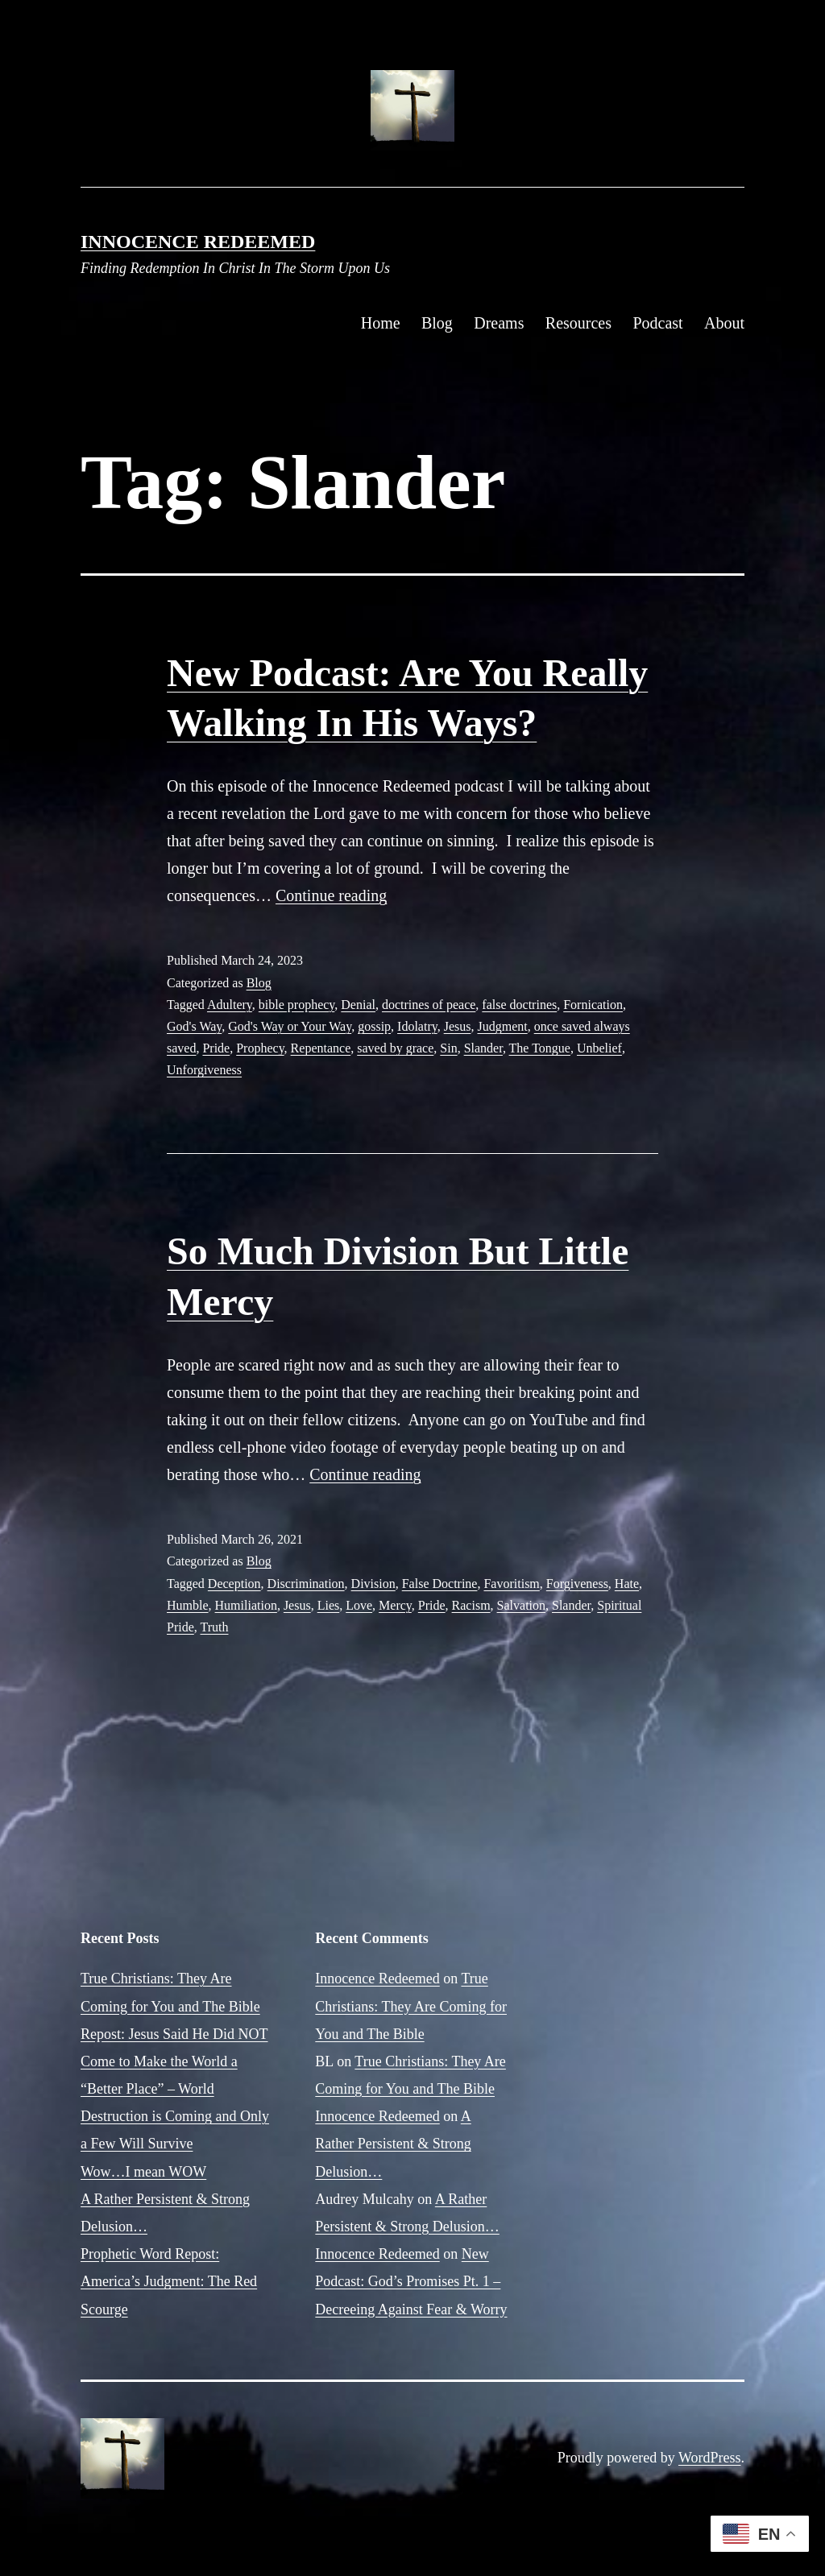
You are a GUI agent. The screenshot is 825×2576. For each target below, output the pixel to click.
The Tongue (539, 1048)
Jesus (457, 1026)
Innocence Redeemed (198, 241)
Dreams (499, 323)
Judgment (502, 1026)
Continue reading (331, 895)
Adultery (229, 1004)
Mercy (395, 1605)
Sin (448, 1048)
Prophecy (260, 1048)
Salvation (521, 1605)
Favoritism (511, 1583)
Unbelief (599, 1048)
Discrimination (306, 1583)
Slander (483, 1048)
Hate (627, 1583)
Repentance (321, 1048)
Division (373, 1583)
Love (359, 1605)
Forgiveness (577, 1583)
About (724, 323)
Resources (578, 323)
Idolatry (417, 1026)
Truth (215, 1627)
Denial (358, 1004)
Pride (216, 1048)
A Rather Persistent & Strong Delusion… (393, 2143)
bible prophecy (296, 1004)
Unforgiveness (204, 1070)
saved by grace (395, 1048)
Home (380, 323)
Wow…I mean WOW (143, 2172)
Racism (471, 1605)
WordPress (709, 2458)
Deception (234, 1583)
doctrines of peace (428, 1004)
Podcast (657, 323)
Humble (188, 1605)
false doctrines (519, 1004)
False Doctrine (440, 1583)
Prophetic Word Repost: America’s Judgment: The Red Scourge (169, 2281)
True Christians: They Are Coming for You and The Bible (411, 2005)
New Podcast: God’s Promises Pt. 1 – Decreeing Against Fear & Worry (411, 2281)
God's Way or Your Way (289, 1026)
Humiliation (246, 1605)
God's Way (194, 1026)
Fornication (593, 1004)
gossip (374, 1026)
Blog (437, 323)
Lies (328, 1605)
